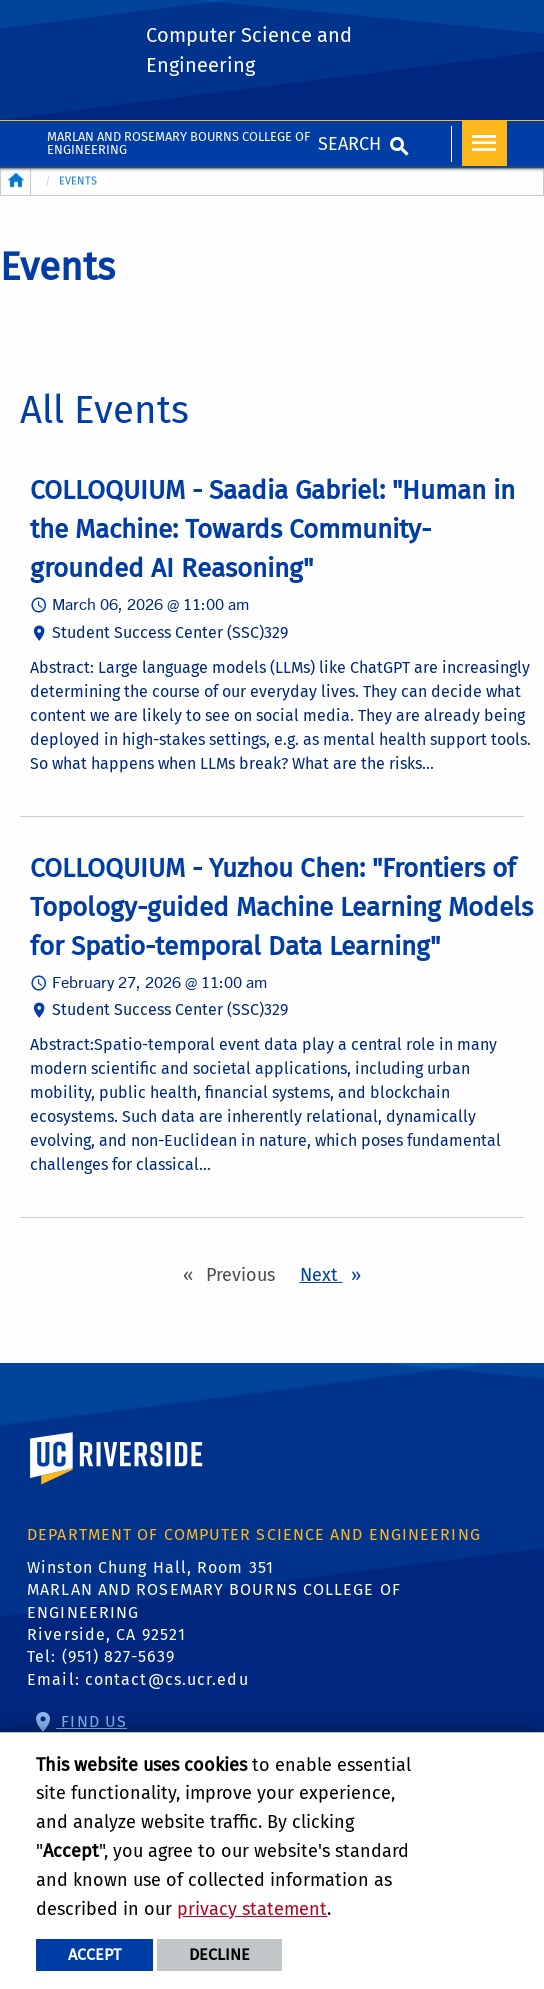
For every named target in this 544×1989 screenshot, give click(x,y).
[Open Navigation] (484, 143)
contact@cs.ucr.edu (167, 1679)
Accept (94, 1954)
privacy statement (252, 1909)
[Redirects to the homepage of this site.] (16, 182)
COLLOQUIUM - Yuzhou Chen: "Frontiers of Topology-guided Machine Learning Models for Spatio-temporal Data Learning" (281, 907)
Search (349, 144)
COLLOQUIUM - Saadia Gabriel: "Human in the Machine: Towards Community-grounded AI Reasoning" (272, 529)
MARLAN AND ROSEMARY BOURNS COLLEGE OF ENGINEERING (178, 143)
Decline (219, 1954)
